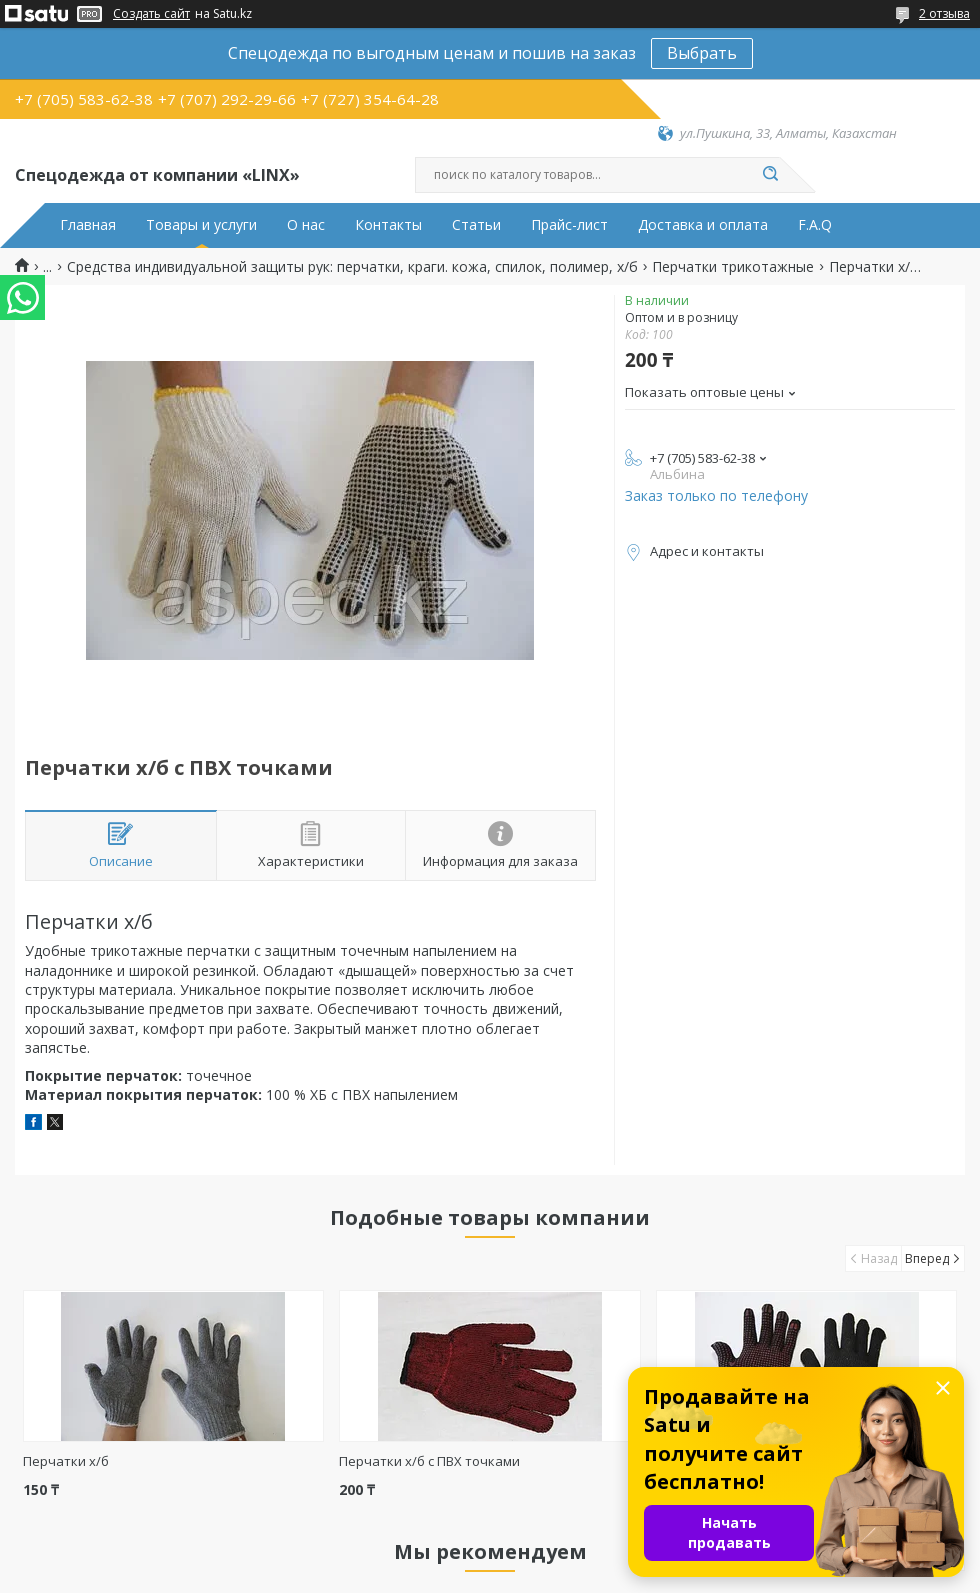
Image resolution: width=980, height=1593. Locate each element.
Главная (88, 225)
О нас (306, 225)
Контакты (388, 225)
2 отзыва (944, 13)
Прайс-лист (569, 225)
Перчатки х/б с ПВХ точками (429, 1461)
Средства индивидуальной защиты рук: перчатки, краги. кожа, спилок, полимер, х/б (352, 267)
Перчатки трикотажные (733, 267)
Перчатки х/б (66, 1461)
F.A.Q (815, 225)
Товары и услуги (201, 225)
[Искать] (770, 175)
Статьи (476, 225)
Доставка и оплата (703, 225)
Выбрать (702, 53)
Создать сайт (151, 14)
